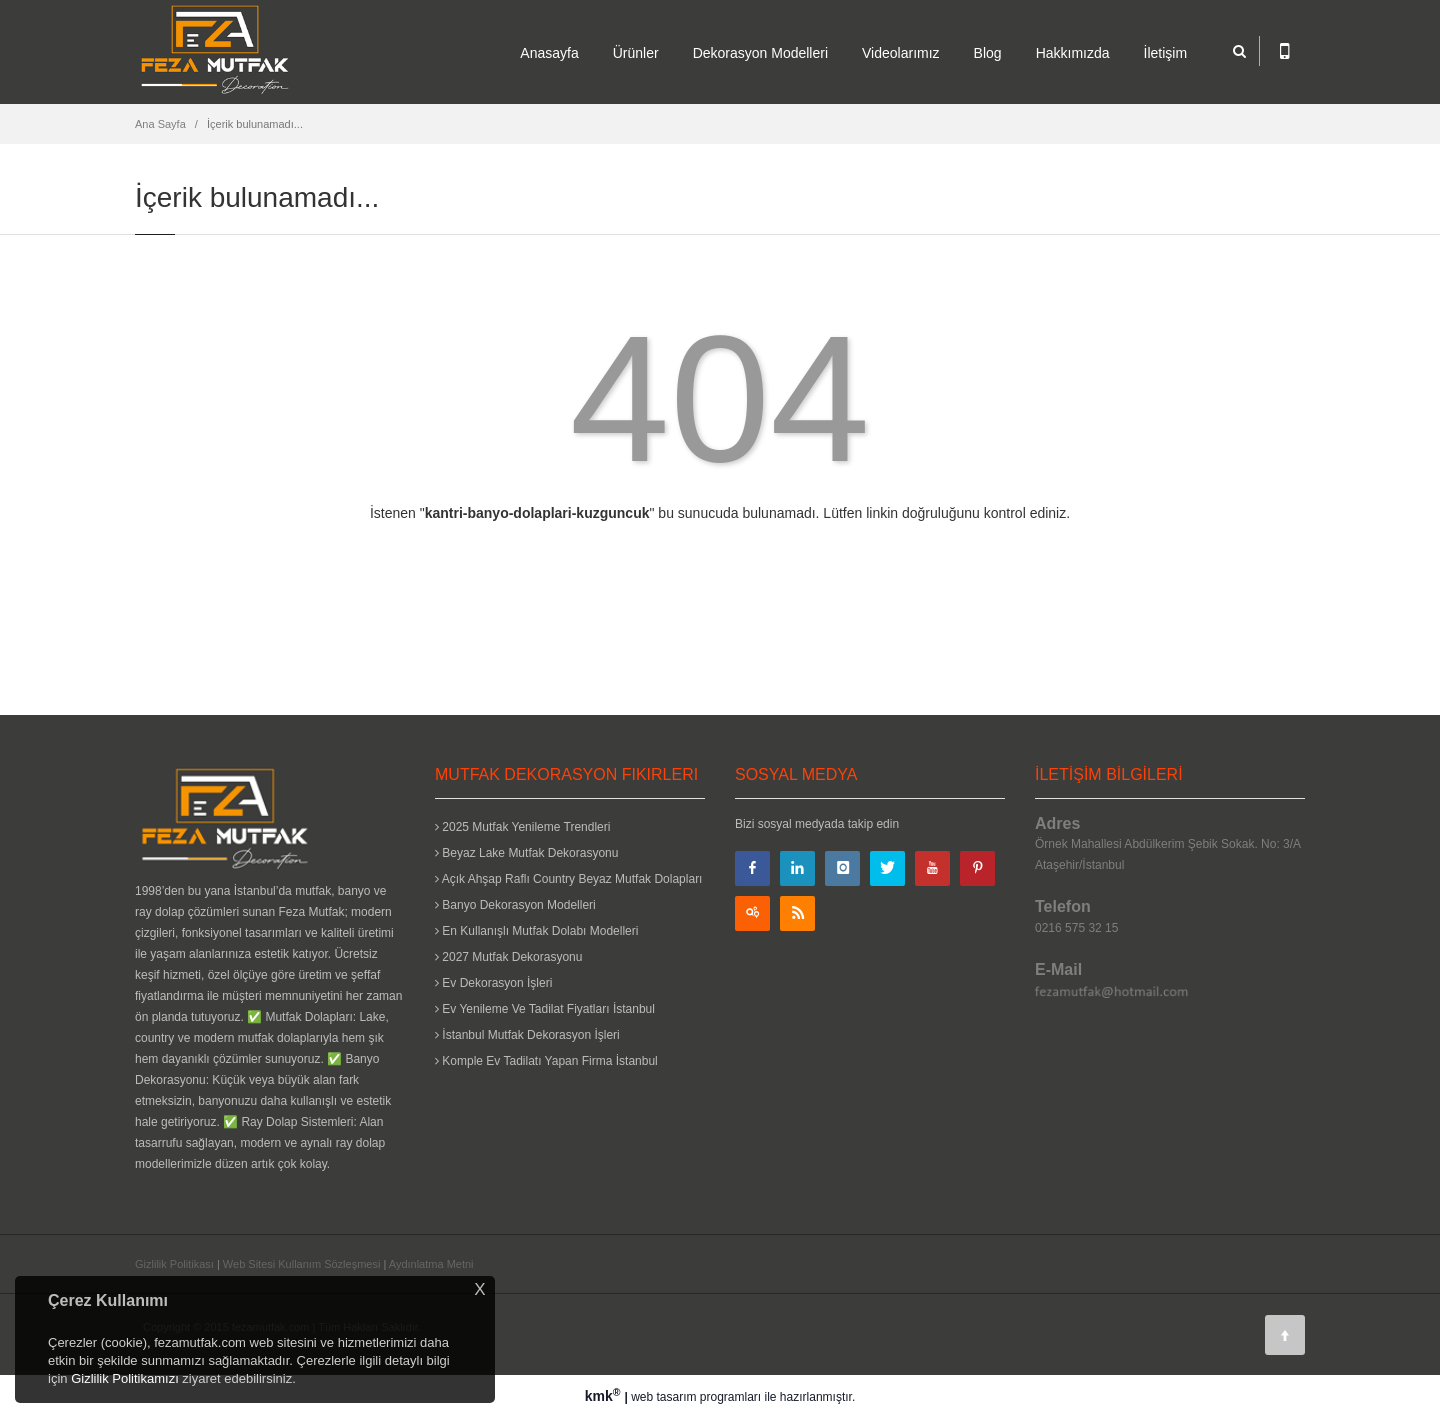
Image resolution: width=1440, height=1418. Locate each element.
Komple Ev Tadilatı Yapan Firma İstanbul (546, 1061)
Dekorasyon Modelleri (760, 53)
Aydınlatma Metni (431, 1264)
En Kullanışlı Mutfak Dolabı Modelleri (536, 931)
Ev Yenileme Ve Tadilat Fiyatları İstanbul (545, 1009)
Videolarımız (901, 53)
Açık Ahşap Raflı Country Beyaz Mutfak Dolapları (568, 879)
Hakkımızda (1073, 53)
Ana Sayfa (160, 124)
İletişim (1166, 53)
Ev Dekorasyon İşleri (493, 983)
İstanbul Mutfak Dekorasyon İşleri (527, 1035)
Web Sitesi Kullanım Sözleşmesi (302, 1264)
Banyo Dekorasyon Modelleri (515, 905)
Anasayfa (549, 53)
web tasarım (663, 1397)
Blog (988, 53)
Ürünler (636, 53)
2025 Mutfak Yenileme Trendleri (522, 827)
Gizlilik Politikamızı (125, 1378)
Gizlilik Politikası (174, 1264)
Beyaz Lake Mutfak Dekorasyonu (526, 853)
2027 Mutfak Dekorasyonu (508, 957)
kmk (605, 1396)
